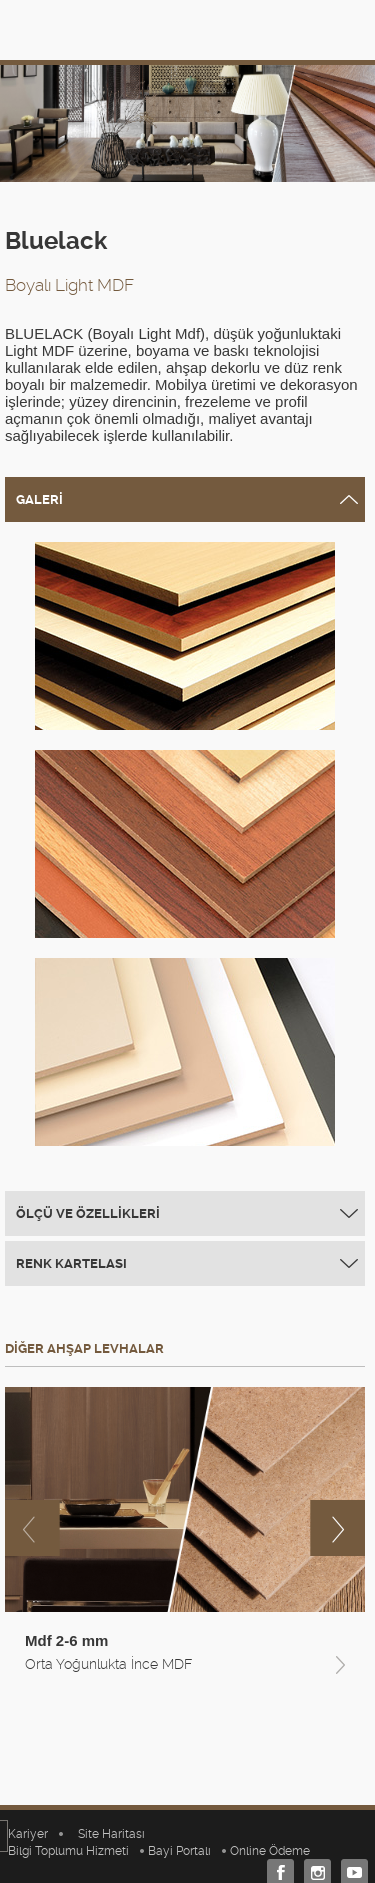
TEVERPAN (70, 29)
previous (32, 1528)
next (337, 1528)
